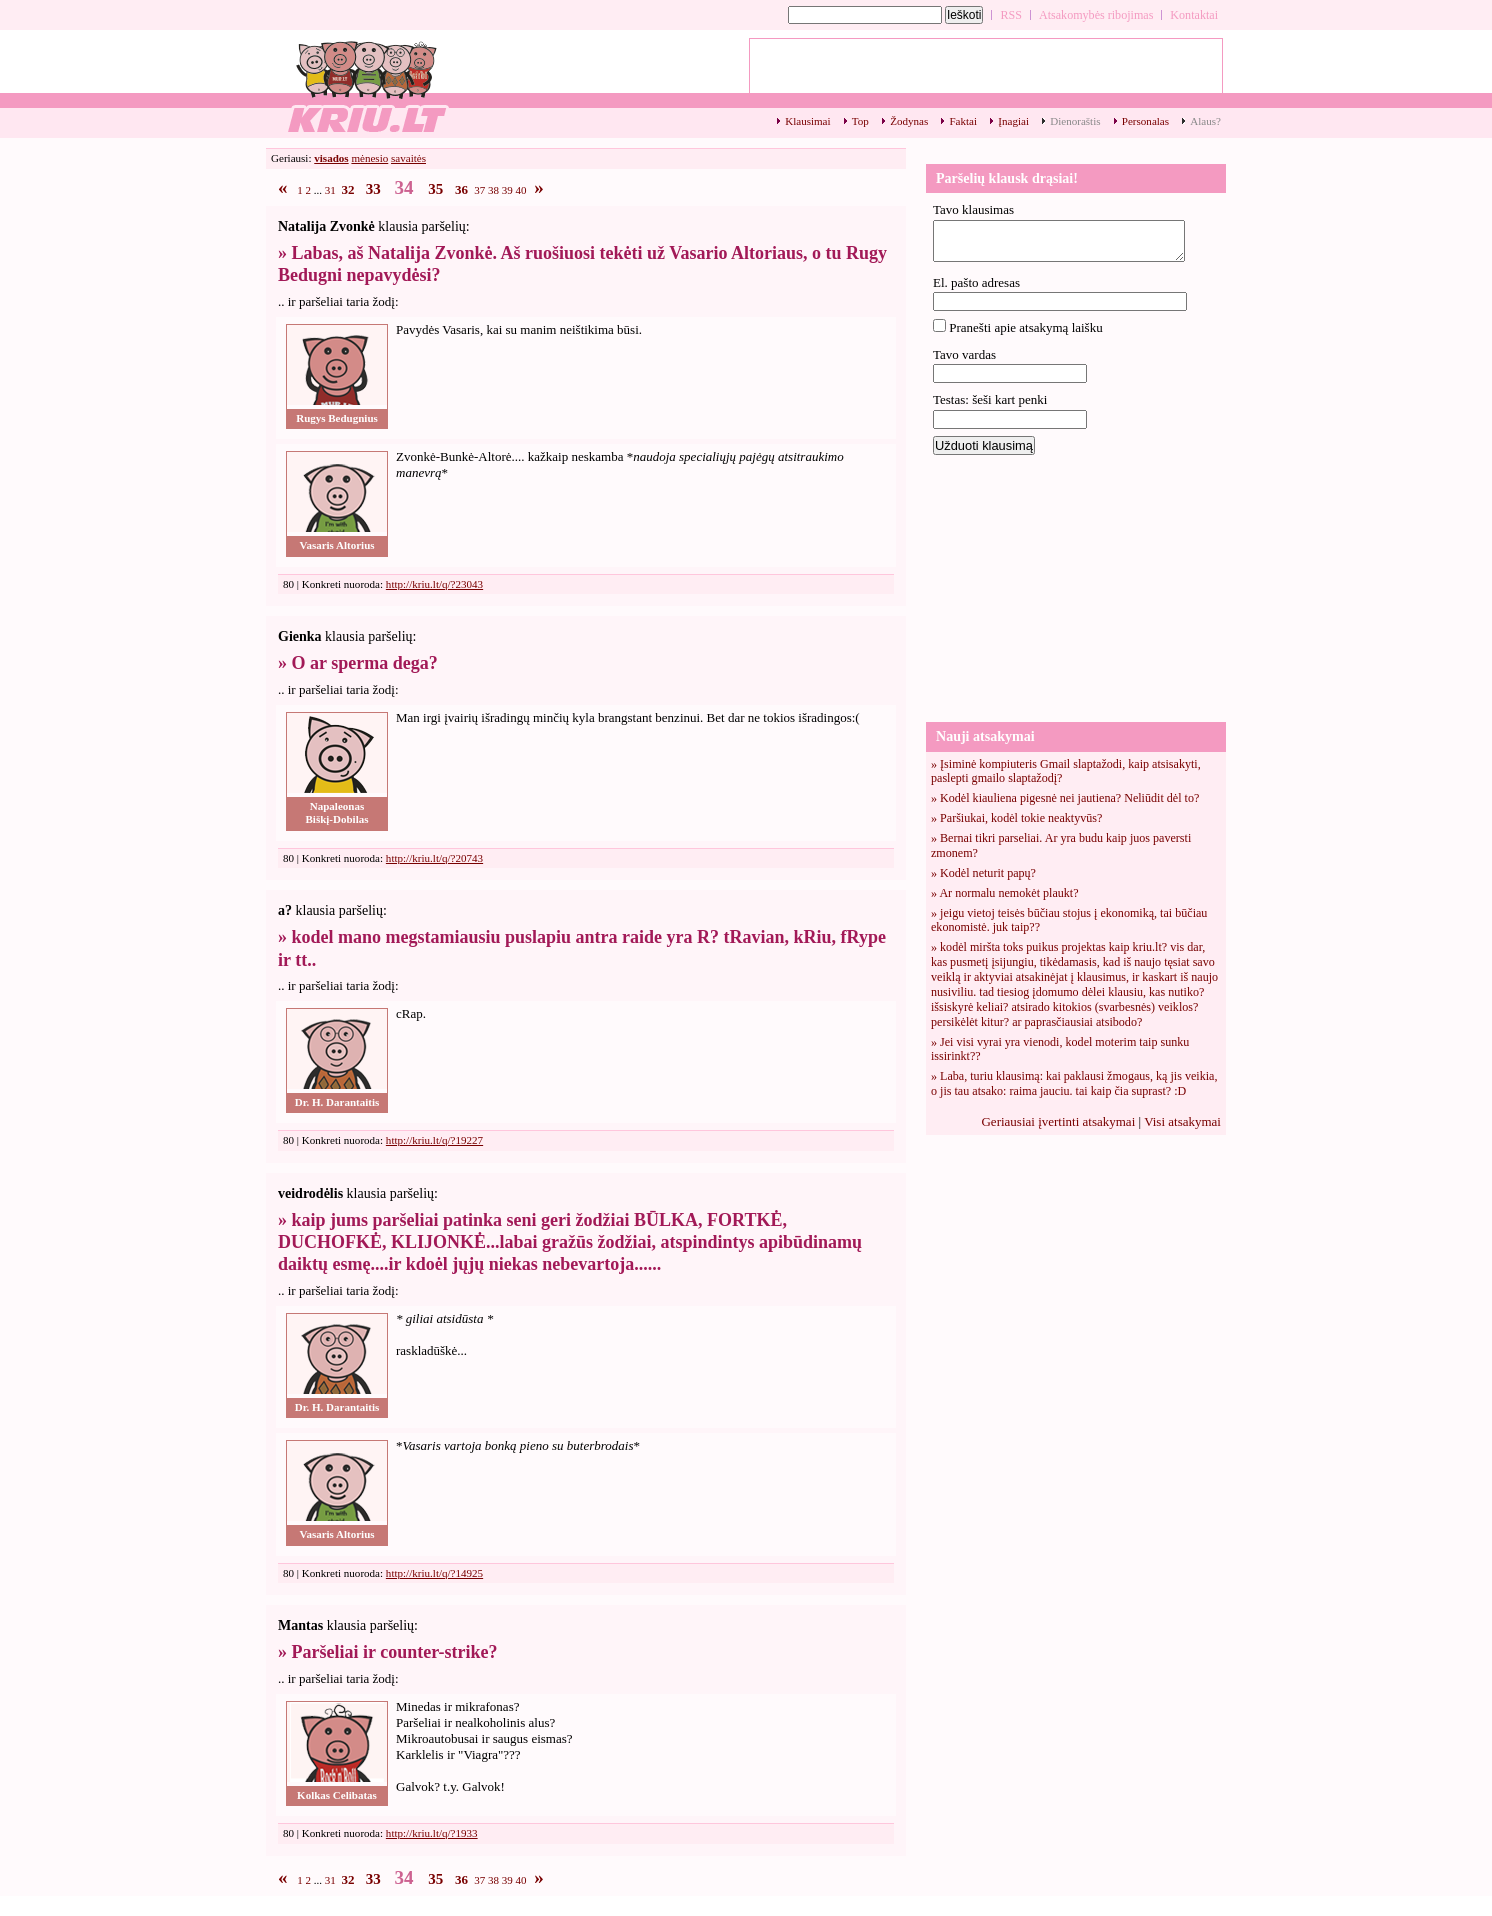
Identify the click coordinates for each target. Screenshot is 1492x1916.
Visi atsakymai (1182, 1121)
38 (493, 190)
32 (348, 189)
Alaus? (1205, 121)
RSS (1011, 15)
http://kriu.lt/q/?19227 (434, 1140)
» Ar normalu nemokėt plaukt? (1005, 893)
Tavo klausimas (973, 209)
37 (479, 190)
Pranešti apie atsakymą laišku (1025, 327)
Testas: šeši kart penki (990, 399)
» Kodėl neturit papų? (983, 873)
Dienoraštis (1075, 121)
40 (521, 190)
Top (860, 121)
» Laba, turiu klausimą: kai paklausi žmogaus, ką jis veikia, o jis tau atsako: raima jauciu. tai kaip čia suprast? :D (1074, 1083)
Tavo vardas (964, 354)
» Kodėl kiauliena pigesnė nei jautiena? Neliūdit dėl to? (1065, 798)
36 (461, 189)
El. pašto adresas (976, 282)
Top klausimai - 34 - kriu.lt (366, 85)
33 (373, 189)
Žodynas (909, 121)
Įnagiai (1013, 121)
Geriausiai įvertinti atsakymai (1058, 1121)
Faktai (963, 121)
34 (404, 187)
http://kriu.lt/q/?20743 (434, 858)
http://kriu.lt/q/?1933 (432, 1833)
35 (435, 189)
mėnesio (369, 158)
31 (330, 190)
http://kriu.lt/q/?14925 (434, 1573)
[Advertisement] (1076, 587)
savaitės (408, 158)
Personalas (1145, 121)
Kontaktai (1194, 15)
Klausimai (807, 121)
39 (507, 190)
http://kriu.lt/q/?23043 (434, 584)
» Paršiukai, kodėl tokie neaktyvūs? (1016, 818)
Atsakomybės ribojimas (1096, 15)
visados (331, 158)
